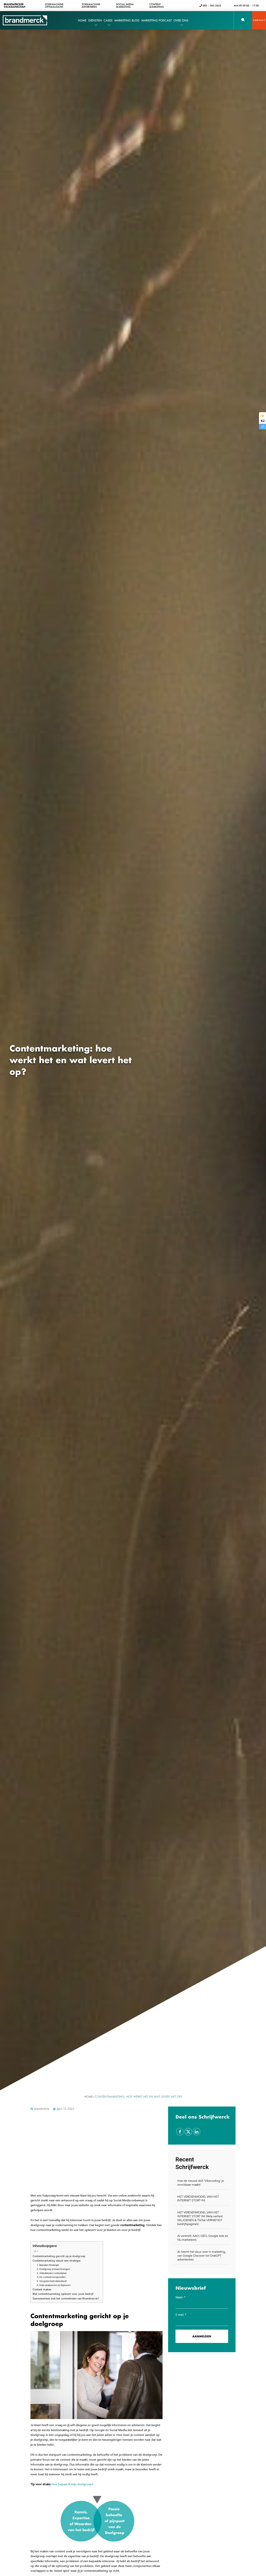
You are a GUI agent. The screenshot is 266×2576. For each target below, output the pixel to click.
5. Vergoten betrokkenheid (51, 2281)
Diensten (95, 23)
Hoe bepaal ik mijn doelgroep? (72, 2484)
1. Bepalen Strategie (48, 2265)
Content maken (42, 2289)
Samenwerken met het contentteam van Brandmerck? (66, 2298)
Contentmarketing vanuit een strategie (57, 2260)
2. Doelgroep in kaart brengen (53, 2269)
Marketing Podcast (156, 20)
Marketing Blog (126, 20)
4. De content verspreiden (51, 2277)
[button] (243, 20)
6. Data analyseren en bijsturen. (54, 2285)
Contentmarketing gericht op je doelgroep (59, 2256)
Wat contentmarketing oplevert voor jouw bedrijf (63, 2294)
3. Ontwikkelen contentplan (51, 2273)
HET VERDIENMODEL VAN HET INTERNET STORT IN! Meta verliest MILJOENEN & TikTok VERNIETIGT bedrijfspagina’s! (200, 2218)
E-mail (179, 2314)
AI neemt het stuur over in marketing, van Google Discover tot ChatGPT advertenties (201, 2256)
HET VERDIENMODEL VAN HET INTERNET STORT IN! (198, 2199)
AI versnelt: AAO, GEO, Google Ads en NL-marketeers (202, 2238)
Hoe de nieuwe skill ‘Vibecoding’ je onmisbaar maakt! (200, 2183)
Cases (108, 23)
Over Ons (180, 23)
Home (82, 20)
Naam (179, 2297)
